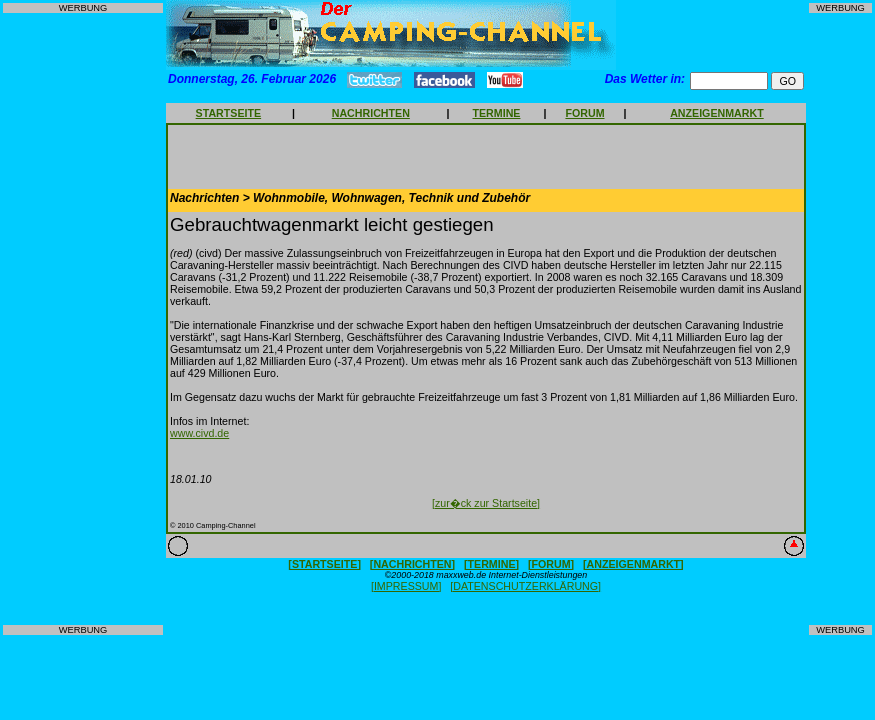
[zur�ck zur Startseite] (486, 503)
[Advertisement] (83, 319)
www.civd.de (199, 433)
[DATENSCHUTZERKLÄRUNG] (525, 586)
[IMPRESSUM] (406, 586)
